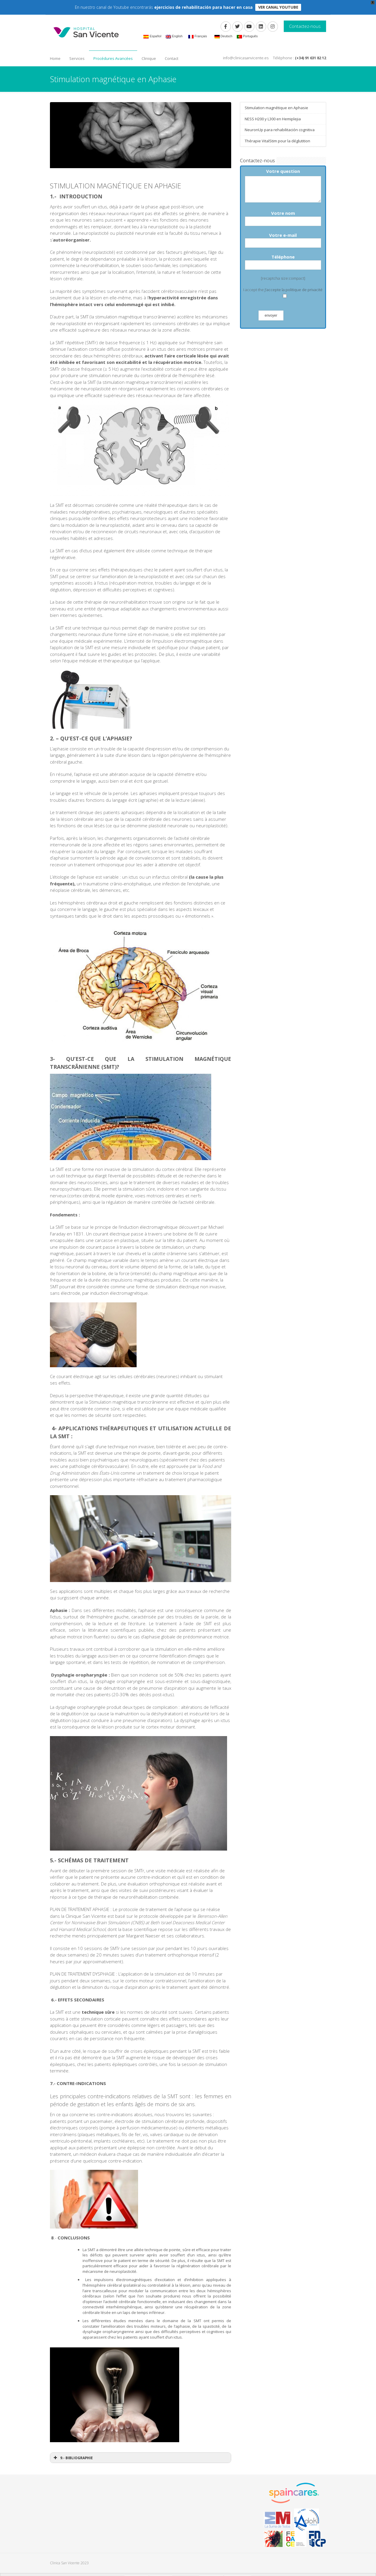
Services (77, 58)
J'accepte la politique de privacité (294, 289)
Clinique (149, 58)
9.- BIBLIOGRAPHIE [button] (72, 2458)
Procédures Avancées (113, 58)
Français (197, 36)
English (174, 36)
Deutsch (223, 36)
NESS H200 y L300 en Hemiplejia (273, 118)
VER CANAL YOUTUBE (278, 7)
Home (55, 58)
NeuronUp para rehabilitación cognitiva (280, 129)
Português (247, 36)
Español (152, 36)
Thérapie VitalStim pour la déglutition (277, 141)
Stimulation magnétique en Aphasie (276, 107)
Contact (171, 58)
